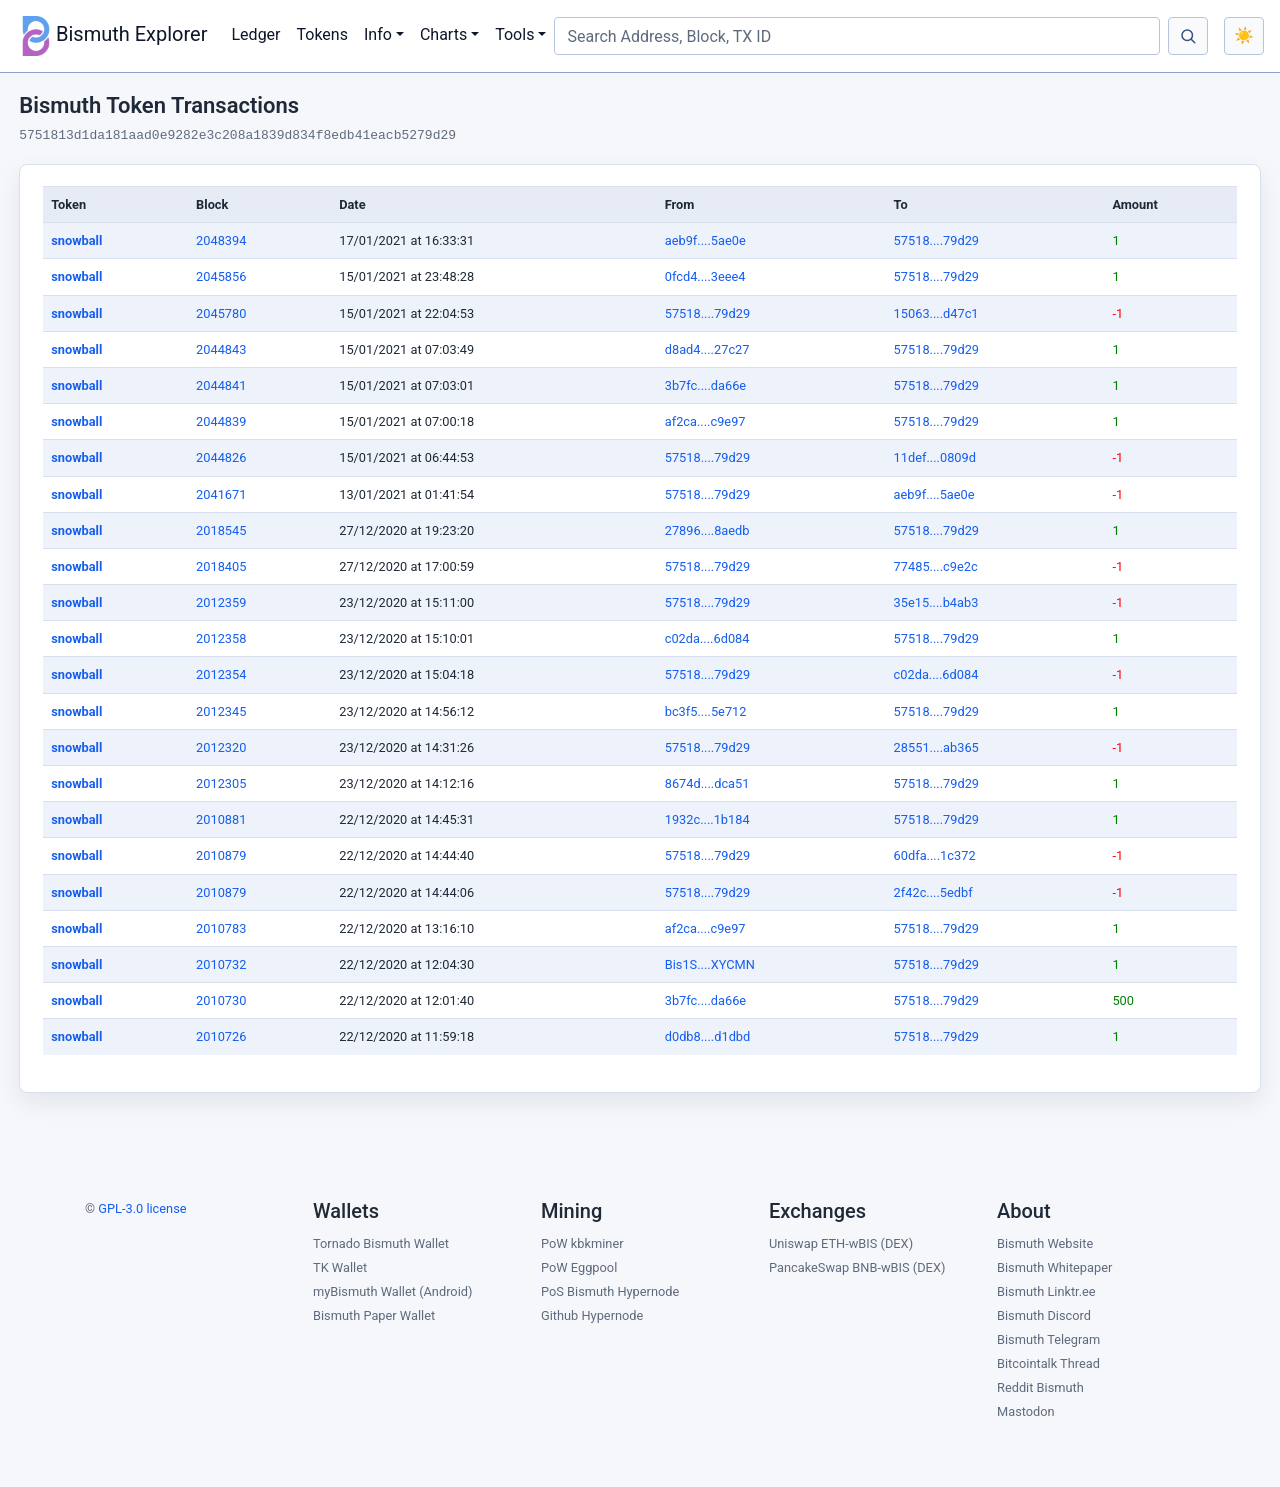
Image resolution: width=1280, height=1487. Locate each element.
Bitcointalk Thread (1048, 1363)
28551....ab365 (936, 747)
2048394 (221, 240)
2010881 (221, 819)
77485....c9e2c (936, 566)
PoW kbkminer (582, 1243)
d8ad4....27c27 (707, 349)
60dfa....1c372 (935, 855)
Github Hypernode (592, 1315)
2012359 (221, 602)
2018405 (221, 566)
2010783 (221, 928)
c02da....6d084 (707, 638)
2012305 (221, 783)
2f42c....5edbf (933, 892)
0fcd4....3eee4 (705, 276)
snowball (76, 240)
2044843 (221, 349)
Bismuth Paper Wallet (374, 1315)
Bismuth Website (1045, 1243)
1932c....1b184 (707, 819)
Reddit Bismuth (1040, 1387)
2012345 (221, 711)
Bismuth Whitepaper (1054, 1267)
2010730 (221, 1000)
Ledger (256, 34)
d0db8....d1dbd (708, 1036)
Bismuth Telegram (1048, 1339)
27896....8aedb (707, 530)
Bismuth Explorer (112, 36)
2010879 (221, 855)
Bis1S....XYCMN (710, 964)
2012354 (221, 674)
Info (378, 34)
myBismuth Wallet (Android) (392, 1291)
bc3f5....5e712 (706, 711)
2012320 (221, 747)
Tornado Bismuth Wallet (381, 1243)
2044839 (221, 421)
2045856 (221, 276)
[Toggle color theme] (1244, 36)
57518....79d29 (936, 240)
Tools (514, 34)
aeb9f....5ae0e (705, 240)
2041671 (221, 494)
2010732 (221, 964)
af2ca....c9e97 (705, 421)
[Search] (1188, 36)
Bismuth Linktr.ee (1046, 1291)
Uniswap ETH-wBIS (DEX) (841, 1243)
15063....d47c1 (936, 313)
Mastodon (1026, 1411)
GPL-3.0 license (142, 1208)
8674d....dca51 (707, 783)
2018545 (221, 530)
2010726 (221, 1036)
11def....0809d (935, 457)
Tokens (322, 34)
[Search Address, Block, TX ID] (857, 36)
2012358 (221, 638)
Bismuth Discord (1044, 1315)
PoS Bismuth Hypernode (610, 1291)
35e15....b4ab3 (936, 602)
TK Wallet (340, 1267)
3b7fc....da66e (705, 385)
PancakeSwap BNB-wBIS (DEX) (857, 1267)
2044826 (221, 457)
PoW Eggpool (579, 1267)
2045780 (221, 313)
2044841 (221, 385)
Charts (443, 34)
